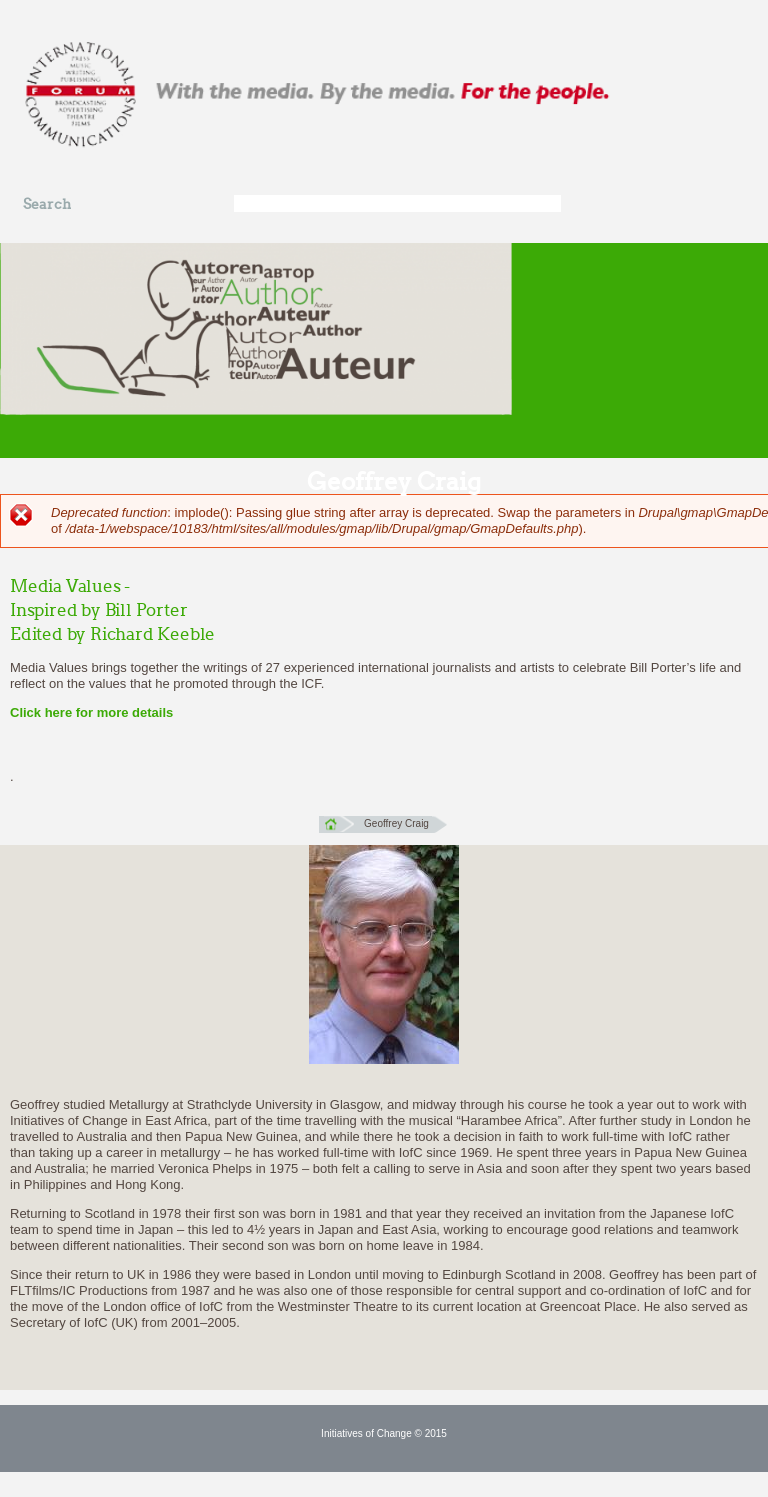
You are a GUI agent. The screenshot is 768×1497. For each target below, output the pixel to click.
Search (47, 204)
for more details (122, 712)
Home (336, 824)
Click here (41, 712)
